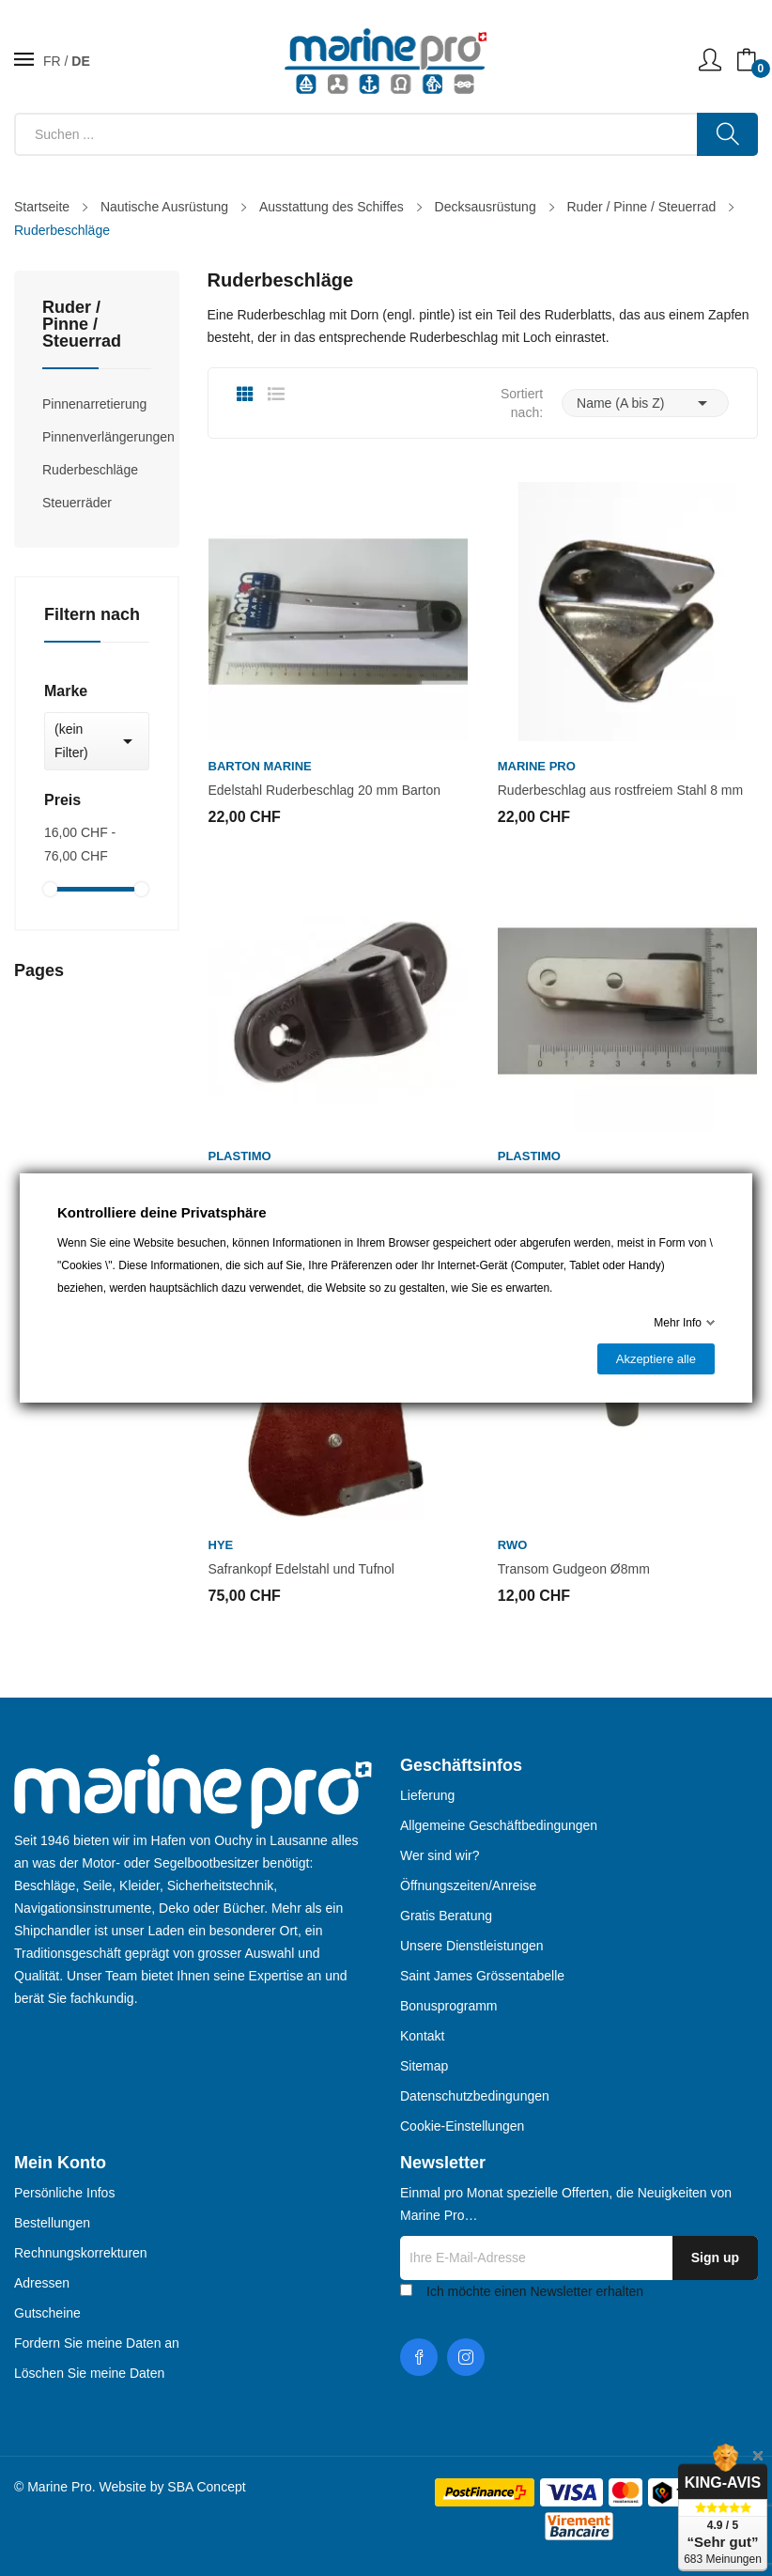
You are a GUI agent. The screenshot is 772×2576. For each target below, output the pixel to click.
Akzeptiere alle (656, 1359)
